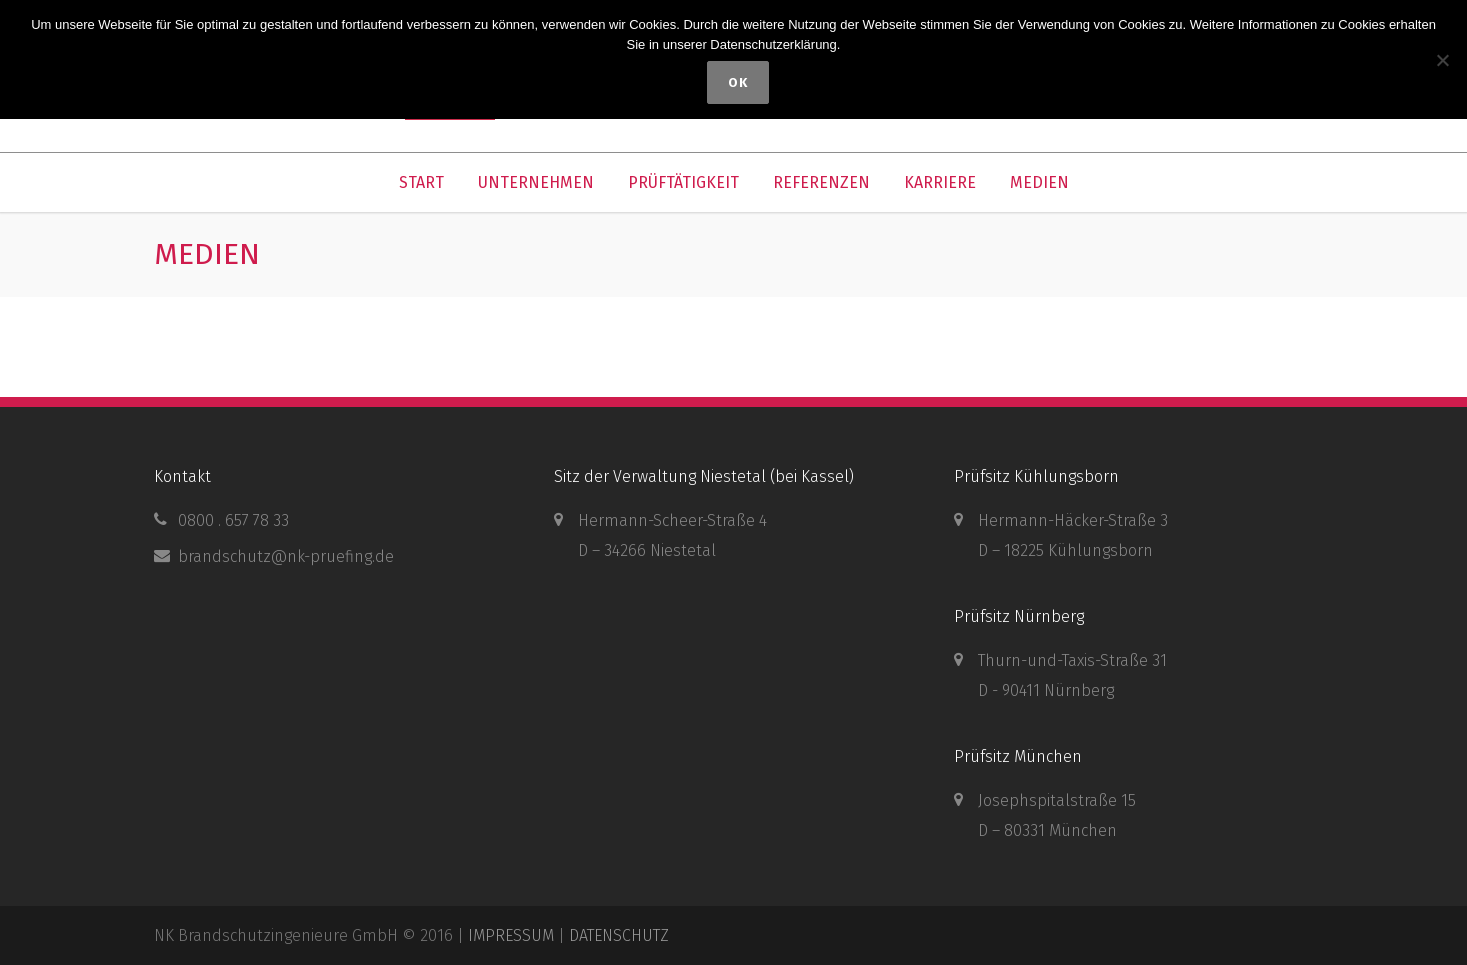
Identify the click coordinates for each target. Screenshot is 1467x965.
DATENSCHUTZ (619, 935)
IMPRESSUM (511, 935)
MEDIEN (1039, 182)
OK (739, 82)
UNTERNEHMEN (536, 182)
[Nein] (1442, 60)
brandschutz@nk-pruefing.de (286, 556)
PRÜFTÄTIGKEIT (683, 182)
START (421, 182)
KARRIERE (940, 182)
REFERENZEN (821, 182)
